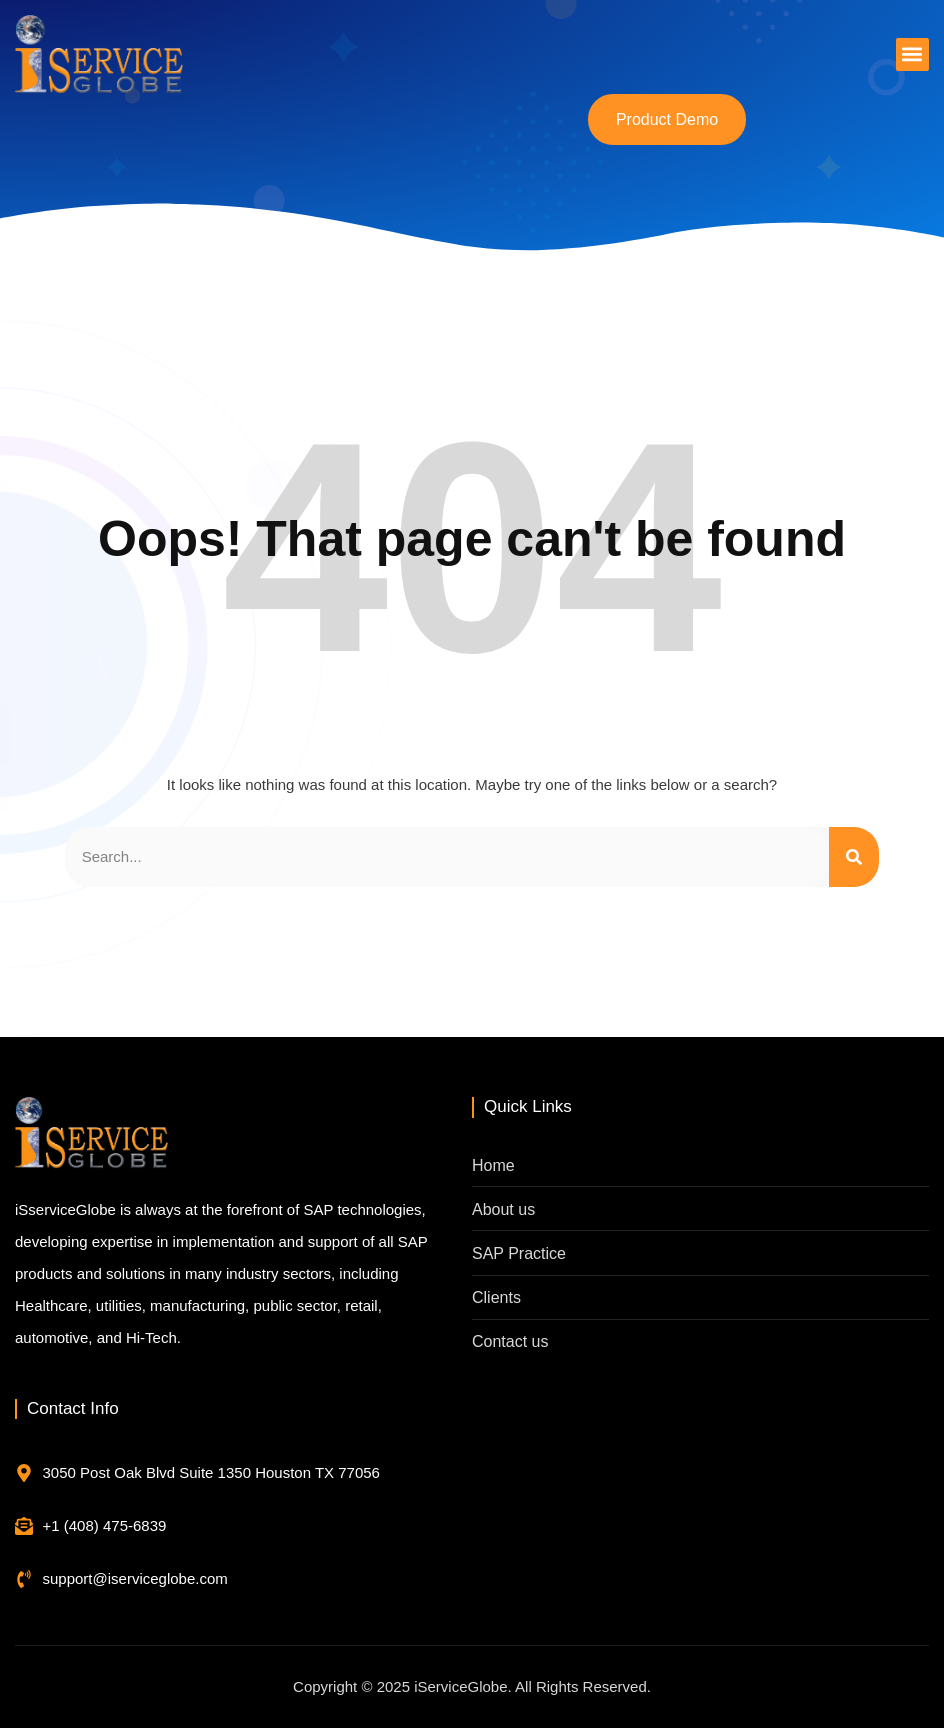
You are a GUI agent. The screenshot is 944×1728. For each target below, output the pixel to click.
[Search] (854, 857)
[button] (912, 54)
